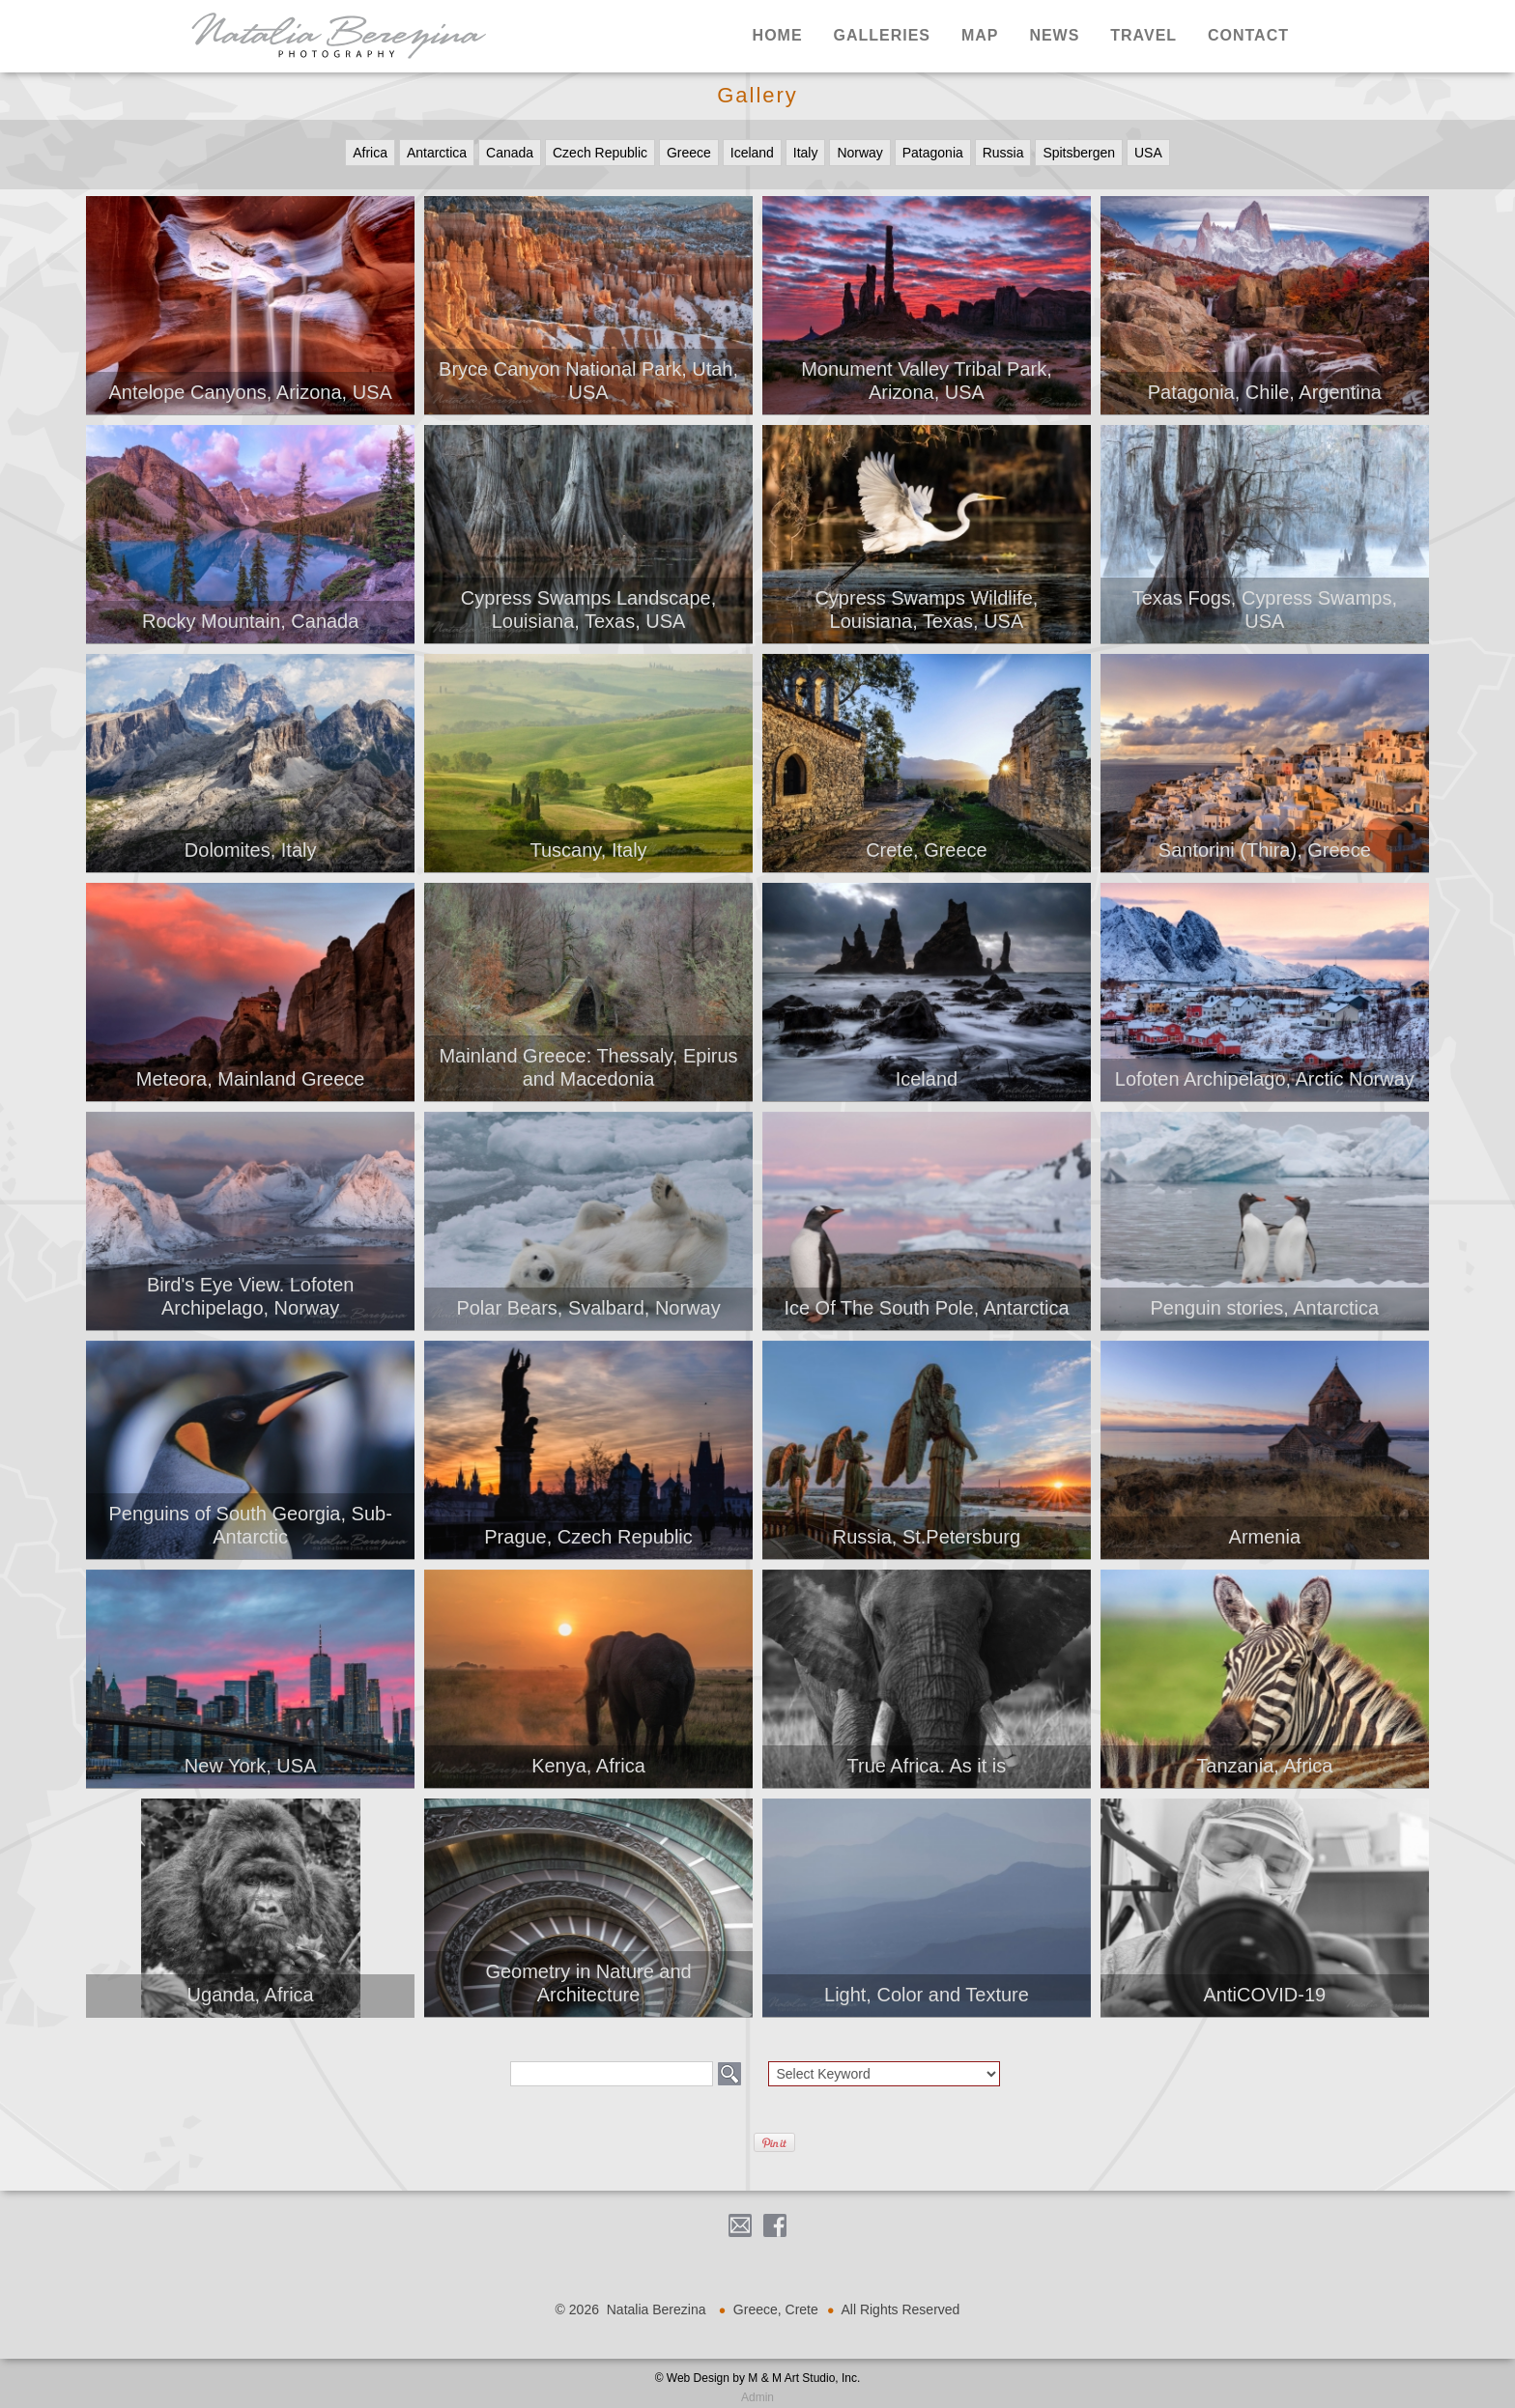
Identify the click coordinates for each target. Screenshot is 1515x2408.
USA (1148, 152)
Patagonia (932, 152)
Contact (1248, 35)
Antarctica (437, 152)
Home (778, 35)
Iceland (752, 152)
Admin (757, 2397)
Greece (689, 152)
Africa (370, 152)
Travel (1143, 35)
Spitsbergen (1079, 152)
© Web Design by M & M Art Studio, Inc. (758, 2378)
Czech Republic (600, 152)
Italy (805, 152)
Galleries (881, 35)
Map (980, 35)
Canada (509, 152)
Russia (1003, 152)
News (1054, 35)
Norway (859, 152)
